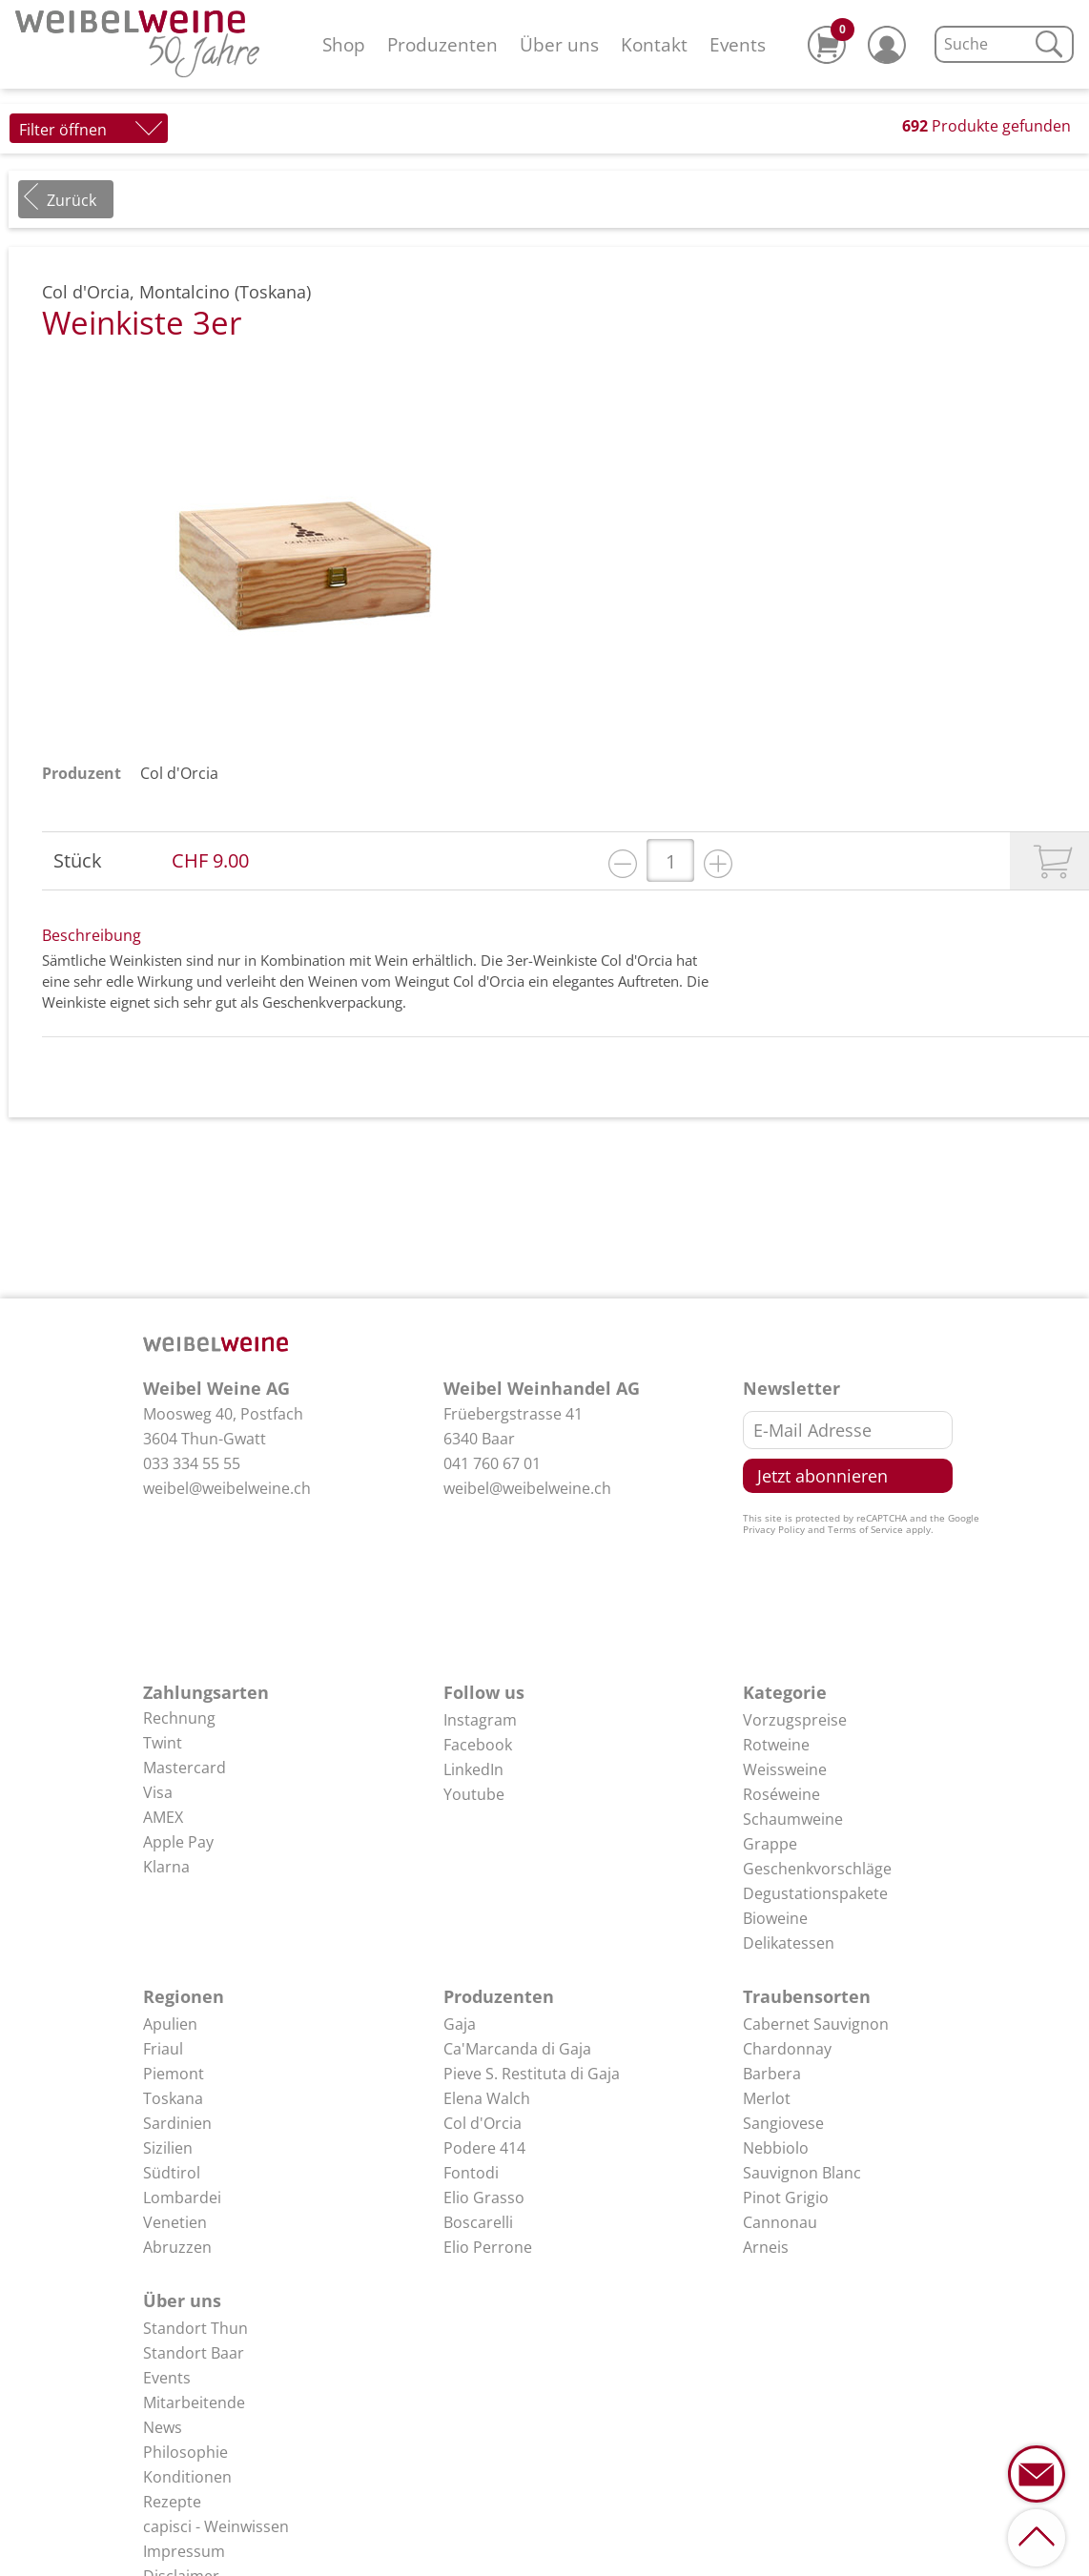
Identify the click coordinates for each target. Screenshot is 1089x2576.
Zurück (71, 200)
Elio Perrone (487, 2247)
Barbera (772, 2073)
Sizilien (168, 2147)
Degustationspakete (815, 1893)
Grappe (770, 1843)
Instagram (480, 1719)
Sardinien (177, 2123)
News (162, 2427)
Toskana (173, 2098)
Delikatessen (788, 1942)
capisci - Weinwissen (216, 2526)
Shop (343, 44)
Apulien (170, 2024)
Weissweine (785, 1769)
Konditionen (187, 2476)
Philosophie (185, 2452)
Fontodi (471, 2172)
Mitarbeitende (194, 2402)
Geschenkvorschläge (817, 1868)
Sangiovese (783, 2123)
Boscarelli (478, 2222)
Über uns (559, 44)
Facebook (477, 1744)
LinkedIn (473, 1769)
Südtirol (171, 2172)
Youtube (473, 1794)
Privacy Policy (774, 1529)
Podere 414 (484, 2147)
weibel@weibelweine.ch (227, 1488)
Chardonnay (787, 2048)
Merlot (767, 2098)
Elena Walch (486, 2098)
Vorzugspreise (795, 1719)
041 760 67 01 (492, 1463)
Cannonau (780, 2222)
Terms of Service (865, 1529)
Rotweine (776, 1744)
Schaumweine (793, 1819)
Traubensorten (807, 1996)
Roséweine (781, 1794)
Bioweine (775, 1918)
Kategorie (785, 1692)
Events (737, 44)
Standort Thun (195, 2328)
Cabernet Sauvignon (816, 2024)
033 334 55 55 (191, 1463)
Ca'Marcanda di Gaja (517, 2048)
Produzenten (442, 44)
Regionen (183, 1996)
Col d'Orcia (179, 773)
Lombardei (182, 2197)
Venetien (175, 2222)
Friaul (163, 2048)
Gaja (459, 2024)
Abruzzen (177, 2247)
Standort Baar (193, 2352)
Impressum (184, 2551)
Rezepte (172, 2501)
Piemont (173, 2073)
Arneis (766, 2247)
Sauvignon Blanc (802, 2172)
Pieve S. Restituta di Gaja (531, 2073)
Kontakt (654, 44)
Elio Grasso (483, 2197)
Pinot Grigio (786, 2197)
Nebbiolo (776, 2147)
